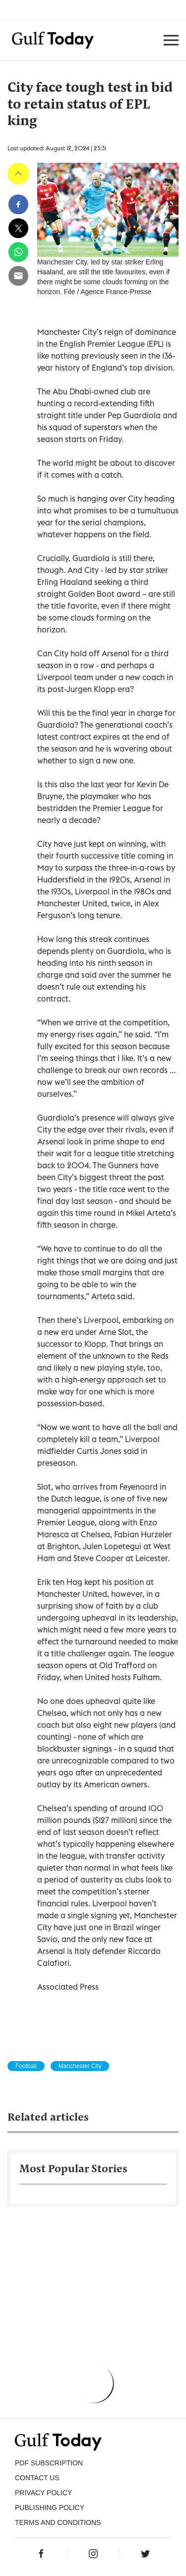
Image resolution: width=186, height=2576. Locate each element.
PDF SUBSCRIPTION (49, 2463)
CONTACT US (37, 2478)
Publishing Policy (49, 2508)
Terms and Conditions (58, 2522)
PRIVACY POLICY (43, 2493)
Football (26, 2066)
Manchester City (80, 2066)
